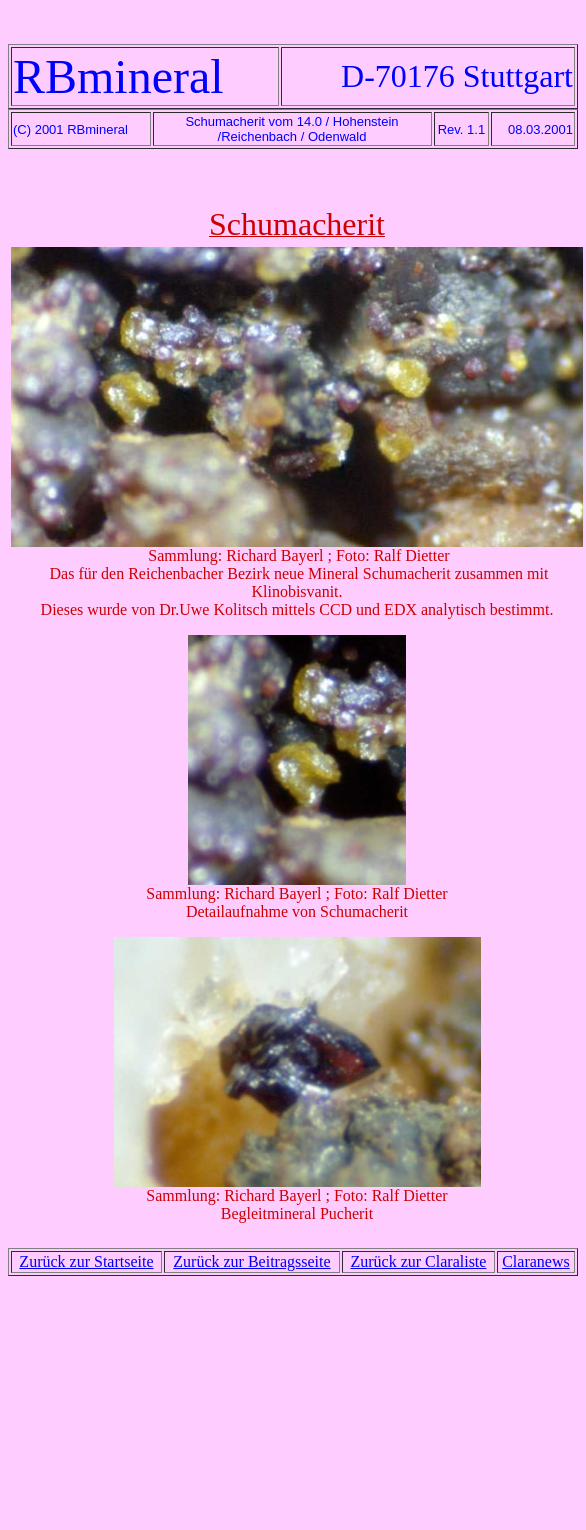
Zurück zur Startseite (86, 1261)
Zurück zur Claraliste (418, 1261)
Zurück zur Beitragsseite (251, 1261)
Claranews (536, 1261)
